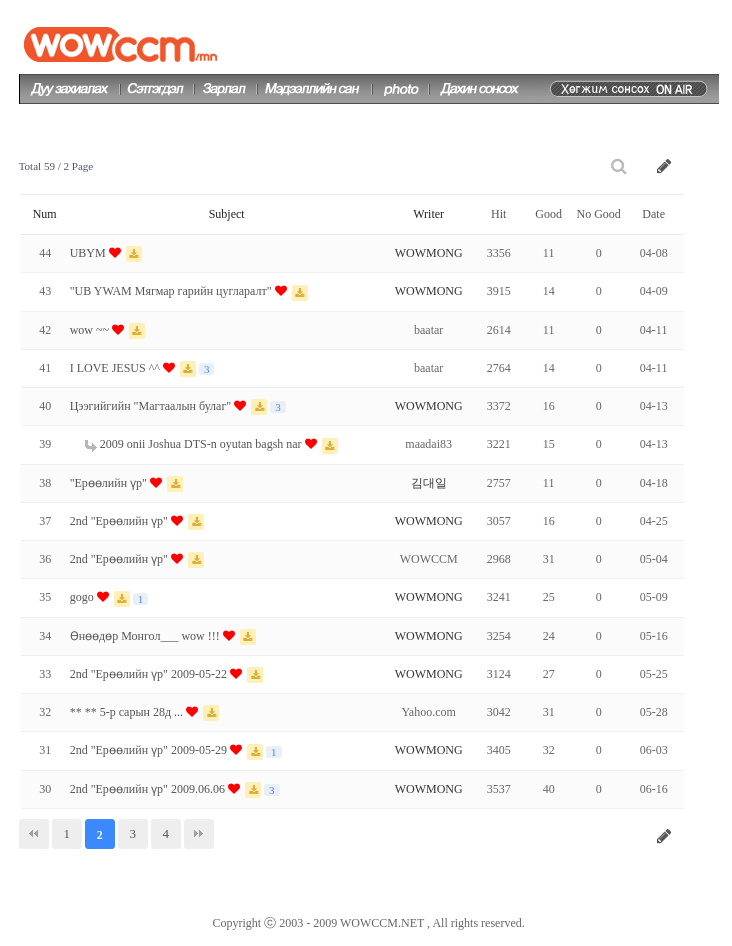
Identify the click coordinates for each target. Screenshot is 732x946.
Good (548, 214)
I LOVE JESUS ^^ (116, 368)
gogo (83, 597)
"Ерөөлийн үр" (110, 483)
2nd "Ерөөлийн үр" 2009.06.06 (149, 789)
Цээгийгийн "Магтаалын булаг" (152, 406)
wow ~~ (91, 330)
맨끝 (199, 834)
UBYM (89, 253)
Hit (498, 214)
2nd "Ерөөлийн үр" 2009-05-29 (150, 750)
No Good (598, 214)
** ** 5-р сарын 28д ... (128, 712)
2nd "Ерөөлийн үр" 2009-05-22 (150, 674)
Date (653, 214)
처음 (34, 834)
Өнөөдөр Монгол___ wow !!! (146, 636)
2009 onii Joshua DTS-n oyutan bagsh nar (195, 444)
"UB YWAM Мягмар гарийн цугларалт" (172, 291)
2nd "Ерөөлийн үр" (120, 521)
